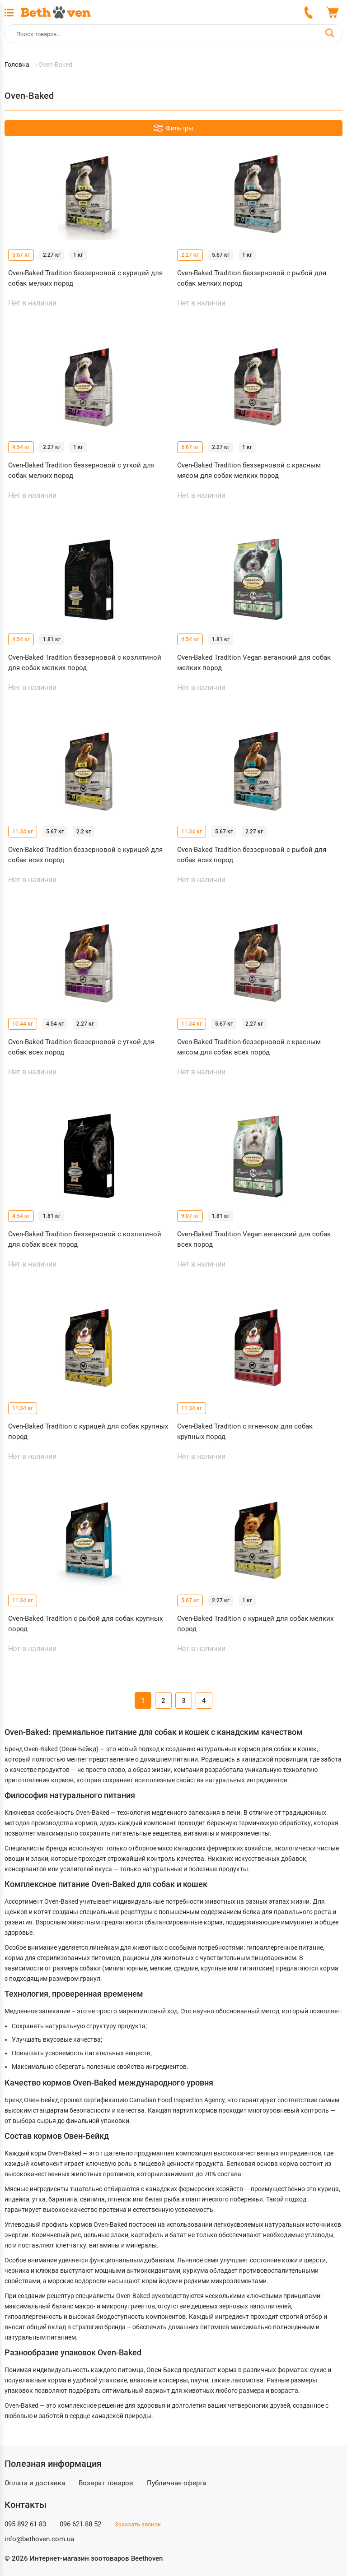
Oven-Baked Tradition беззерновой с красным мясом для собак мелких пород (249, 470)
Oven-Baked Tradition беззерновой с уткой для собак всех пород (81, 1047)
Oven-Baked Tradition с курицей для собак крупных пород (88, 1431)
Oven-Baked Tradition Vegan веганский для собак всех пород (254, 1239)
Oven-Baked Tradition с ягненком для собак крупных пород (245, 1431)
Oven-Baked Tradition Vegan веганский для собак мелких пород (254, 662)
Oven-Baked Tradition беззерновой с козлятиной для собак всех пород (84, 1239)
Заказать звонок (138, 2524)
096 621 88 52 (80, 2524)
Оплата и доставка (35, 2483)
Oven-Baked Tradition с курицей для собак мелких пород (255, 1623)
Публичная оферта (176, 2483)
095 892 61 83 (25, 2524)
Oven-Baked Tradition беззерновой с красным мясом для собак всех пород (249, 1047)
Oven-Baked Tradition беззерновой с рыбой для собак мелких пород (251, 278)
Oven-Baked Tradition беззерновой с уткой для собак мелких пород (81, 470)
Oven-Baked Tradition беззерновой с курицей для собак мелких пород (85, 278)
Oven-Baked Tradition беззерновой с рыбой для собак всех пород (251, 855)
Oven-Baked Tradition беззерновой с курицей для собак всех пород (85, 855)
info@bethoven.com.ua (39, 2539)
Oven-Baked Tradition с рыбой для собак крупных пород (85, 1623)
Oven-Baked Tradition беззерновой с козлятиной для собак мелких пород (84, 662)
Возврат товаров (106, 2483)
